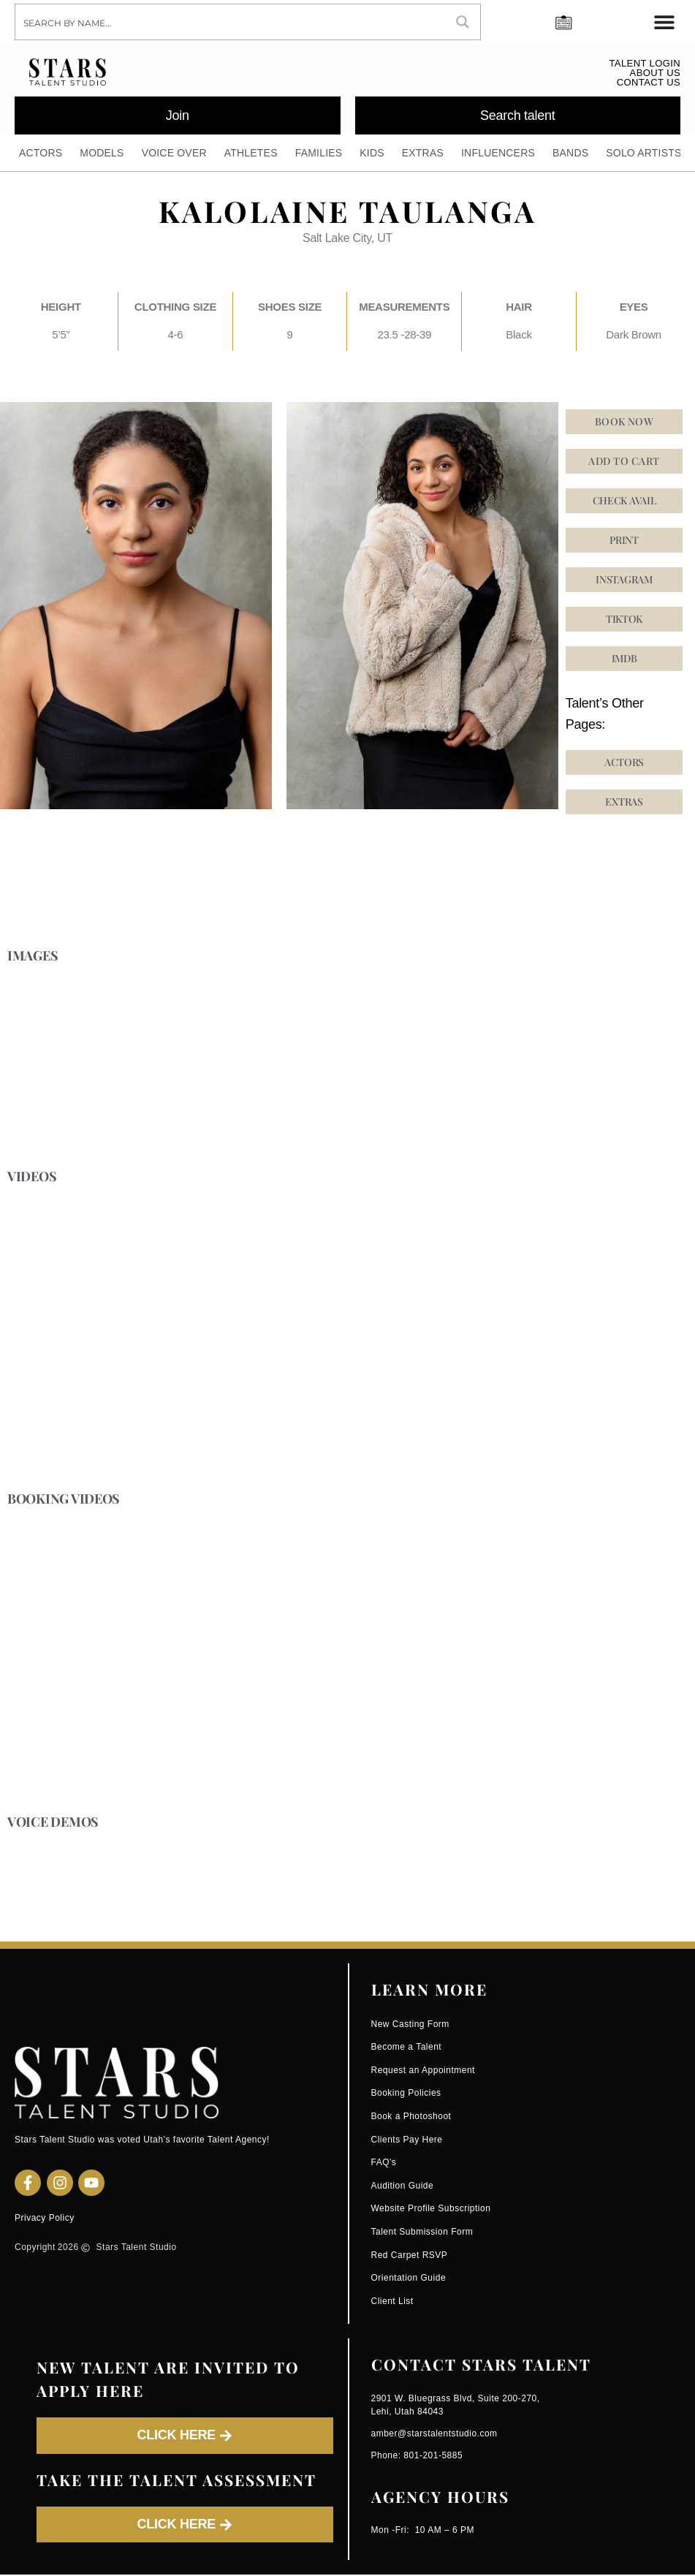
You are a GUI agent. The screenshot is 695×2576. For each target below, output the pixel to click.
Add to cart (623, 462)
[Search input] (230, 22)
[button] (624, 619)
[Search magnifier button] (462, 21)
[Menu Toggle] (664, 22)
